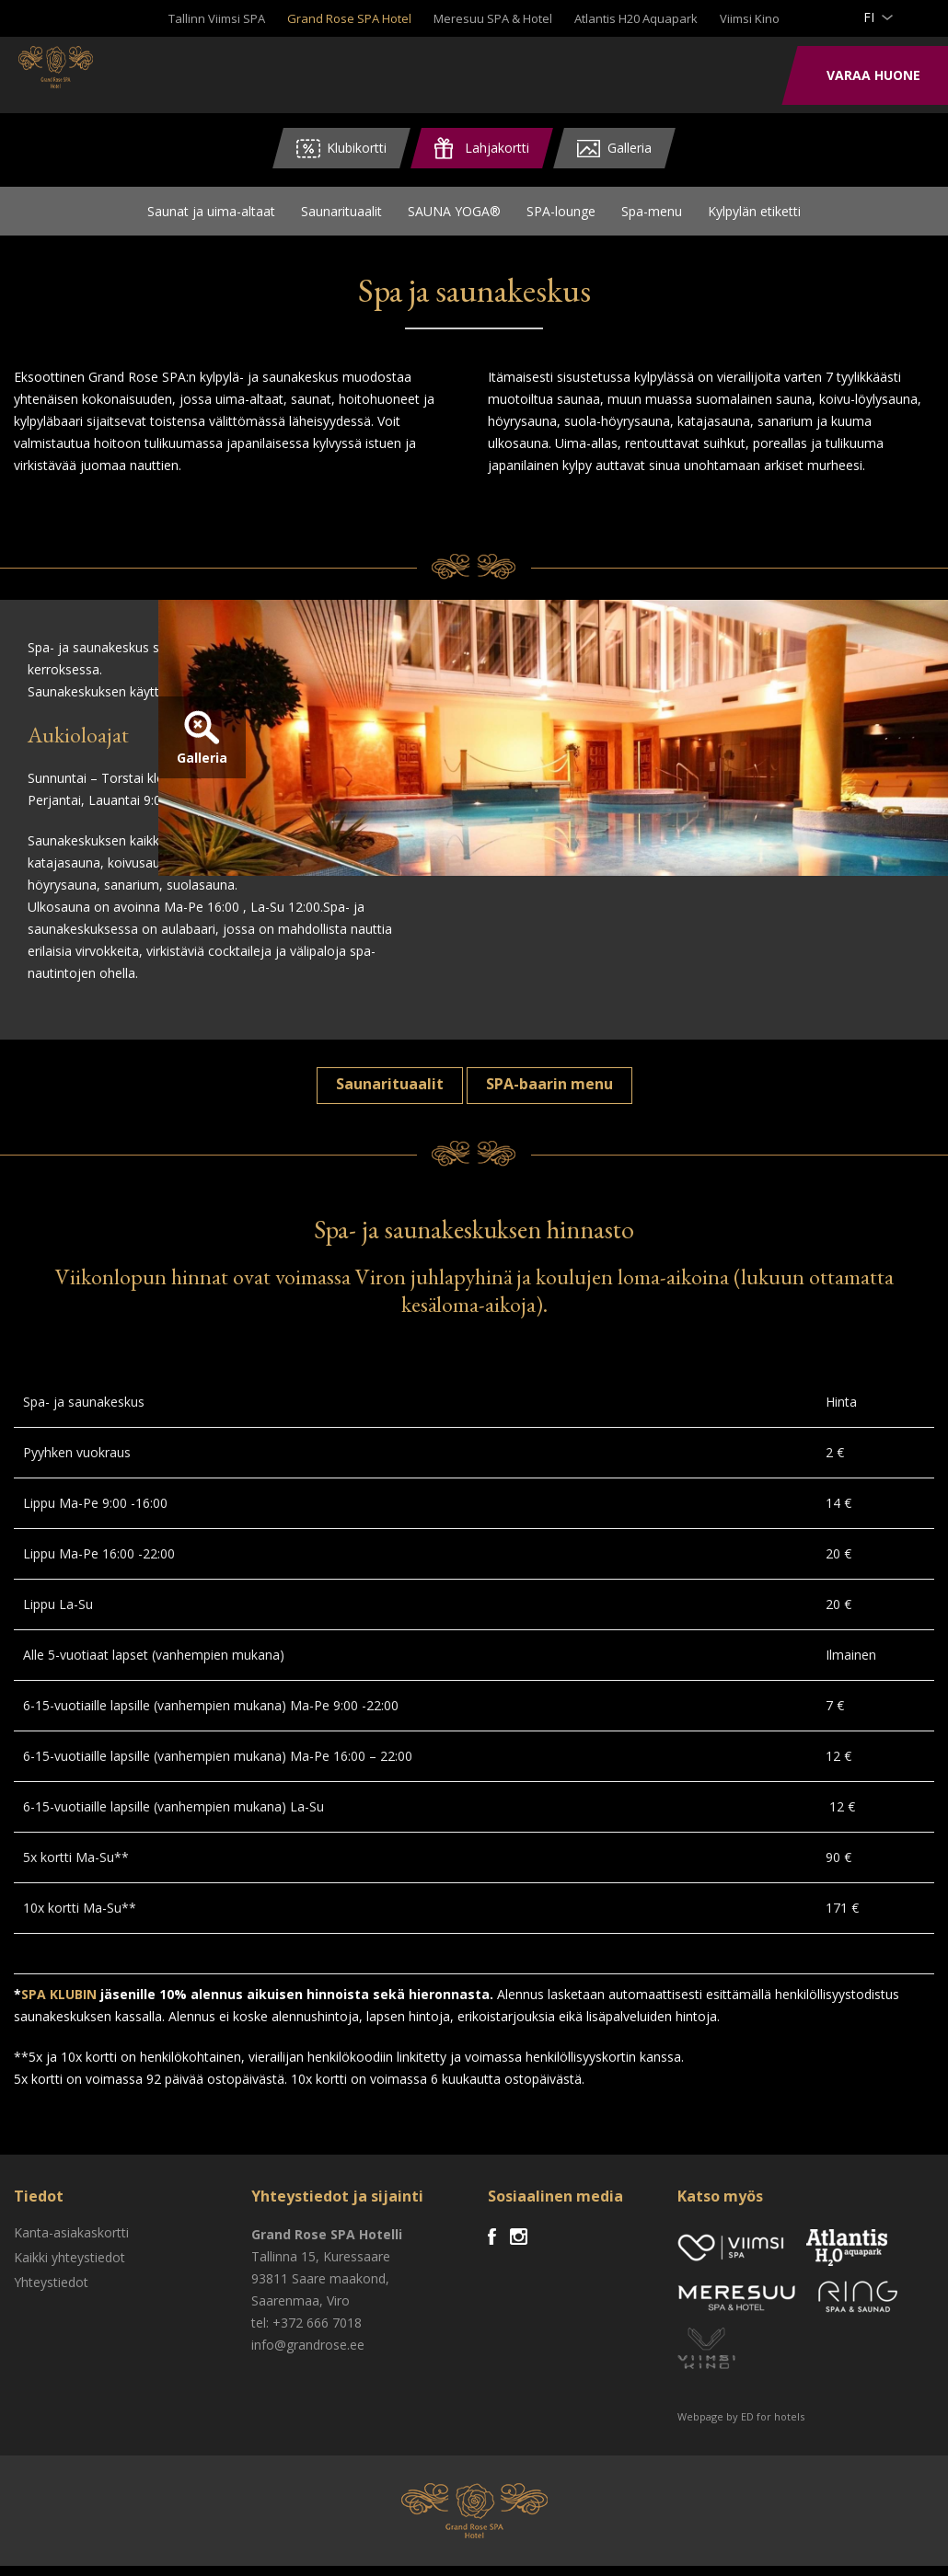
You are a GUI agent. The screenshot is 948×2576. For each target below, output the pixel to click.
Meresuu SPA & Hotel (493, 18)
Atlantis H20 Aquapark (636, 18)
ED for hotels (772, 2426)
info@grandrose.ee (307, 2354)
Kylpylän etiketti (754, 215)
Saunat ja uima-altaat (211, 215)
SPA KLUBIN (59, 2004)
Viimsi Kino (750, 18)
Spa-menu (651, 215)
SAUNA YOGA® (454, 215)
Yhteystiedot (51, 2292)
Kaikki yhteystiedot (69, 2267)
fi (868, 17)
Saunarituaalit (341, 215)
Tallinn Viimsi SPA (216, 18)
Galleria (517, 813)
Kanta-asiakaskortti (71, 2242)
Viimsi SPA (91, 73)
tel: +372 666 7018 (306, 2332)
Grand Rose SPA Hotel (349, 18)
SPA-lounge (560, 215)
